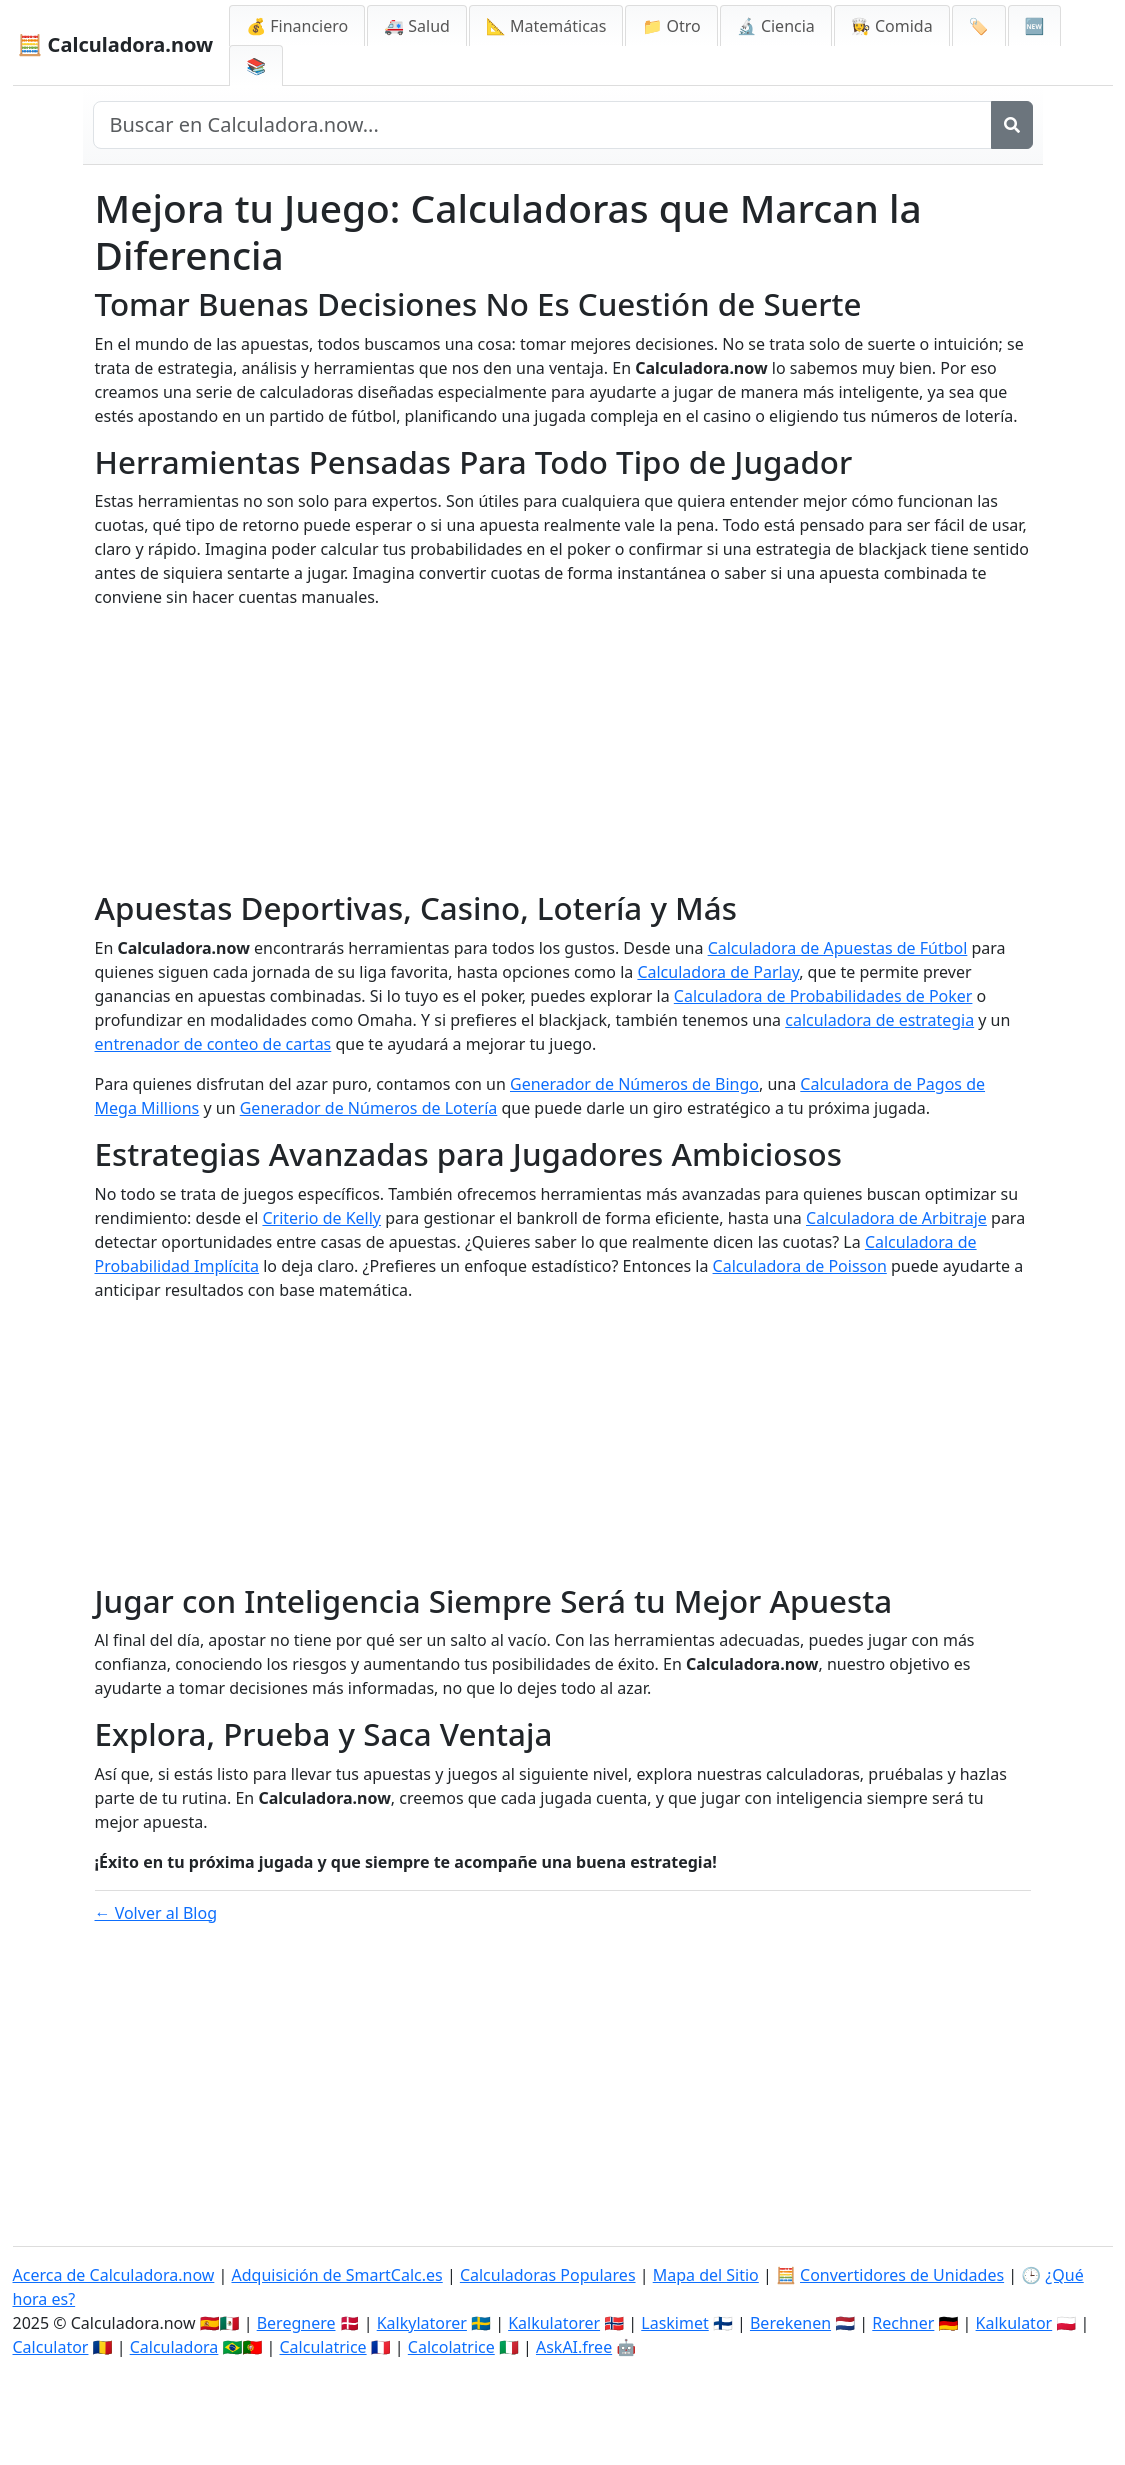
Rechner (903, 2323)
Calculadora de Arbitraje (896, 1218)
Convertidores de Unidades (902, 2275)
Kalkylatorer (422, 2323)
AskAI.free (574, 2347)
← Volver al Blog (156, 1913)
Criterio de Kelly (321, 1218)
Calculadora (174, 2347)
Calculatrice (323, 2347)
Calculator (51, 2347)
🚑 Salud (417, 26)
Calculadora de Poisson (800, 1266)
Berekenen (790, 2323)
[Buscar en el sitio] (542, 125)
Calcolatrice (451, 2347)
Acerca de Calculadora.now (114, 2275)
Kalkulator (1014, 2323)
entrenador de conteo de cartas (213, 1044)
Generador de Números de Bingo (634, 1084)
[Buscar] (1012, 125)
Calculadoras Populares (548, 2275)
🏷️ (979, 26)
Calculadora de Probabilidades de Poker (823, 996)
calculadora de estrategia (879, 1020)
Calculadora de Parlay (718, 972)
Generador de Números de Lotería (369, 1108)
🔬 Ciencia (776, 26)
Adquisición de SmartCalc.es (336, 2275)
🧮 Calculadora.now (116, 44)
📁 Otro (671, 26)
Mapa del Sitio (706, 2275)
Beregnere (296, 2323)
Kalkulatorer (554, 2323)
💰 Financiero (297, 26)
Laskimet (674, 2323)
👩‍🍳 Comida (892, 26)
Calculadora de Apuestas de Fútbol (838, 948)
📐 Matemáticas (546, 26)
